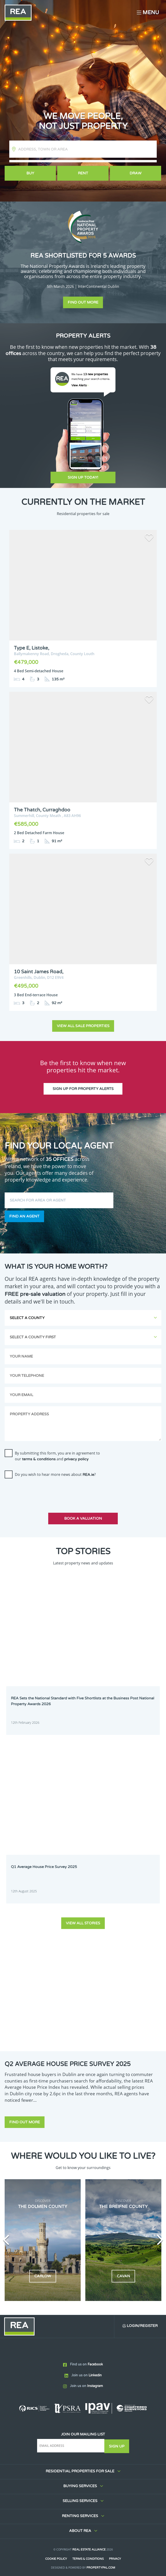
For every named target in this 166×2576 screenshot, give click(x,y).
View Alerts (80, 385)
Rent (83, 173)
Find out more (83, 302)
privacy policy (76, 1459)
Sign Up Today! (83, 477)
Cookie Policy (56, 2556)
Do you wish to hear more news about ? (55, 1474)
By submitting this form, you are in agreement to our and (57, 1456)
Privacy (115, 2556)
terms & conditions (39, 1459)
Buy (30, 173)
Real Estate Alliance (89, 2547)
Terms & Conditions (88, 2556)
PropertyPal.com (100, 2565)
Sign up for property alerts (83, 1088)
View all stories (83, 1921)
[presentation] (40, 1491)
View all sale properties (83, 1026)
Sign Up (117, 2444)
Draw (136, 173)
